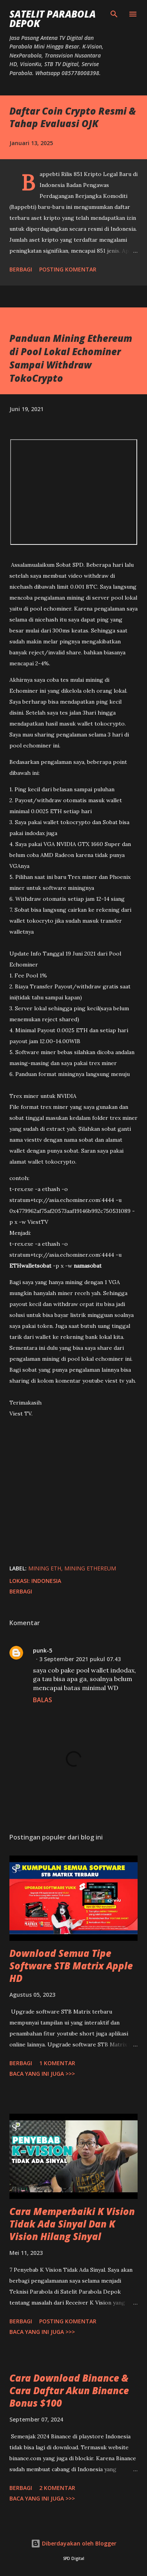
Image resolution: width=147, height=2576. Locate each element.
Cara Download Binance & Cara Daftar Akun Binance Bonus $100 (69, 2390)
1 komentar (57, 2063)
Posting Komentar (67, 269)
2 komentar (57, 2488)
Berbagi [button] (20, 269)
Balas (42, 1700)
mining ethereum (90, 1568)
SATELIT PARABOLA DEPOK (52, 18)
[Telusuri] (114, 14)
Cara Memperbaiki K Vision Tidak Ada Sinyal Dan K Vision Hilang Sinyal (72, 2224)
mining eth (44, 1568)
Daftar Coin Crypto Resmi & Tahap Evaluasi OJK (72, 117)
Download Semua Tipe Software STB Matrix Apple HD (71, 1966)
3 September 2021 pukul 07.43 (80, 1659)
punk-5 (42, 1650)
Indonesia (46, 1580)
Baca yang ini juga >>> (42, 2073)
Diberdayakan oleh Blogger (73, 2543)
